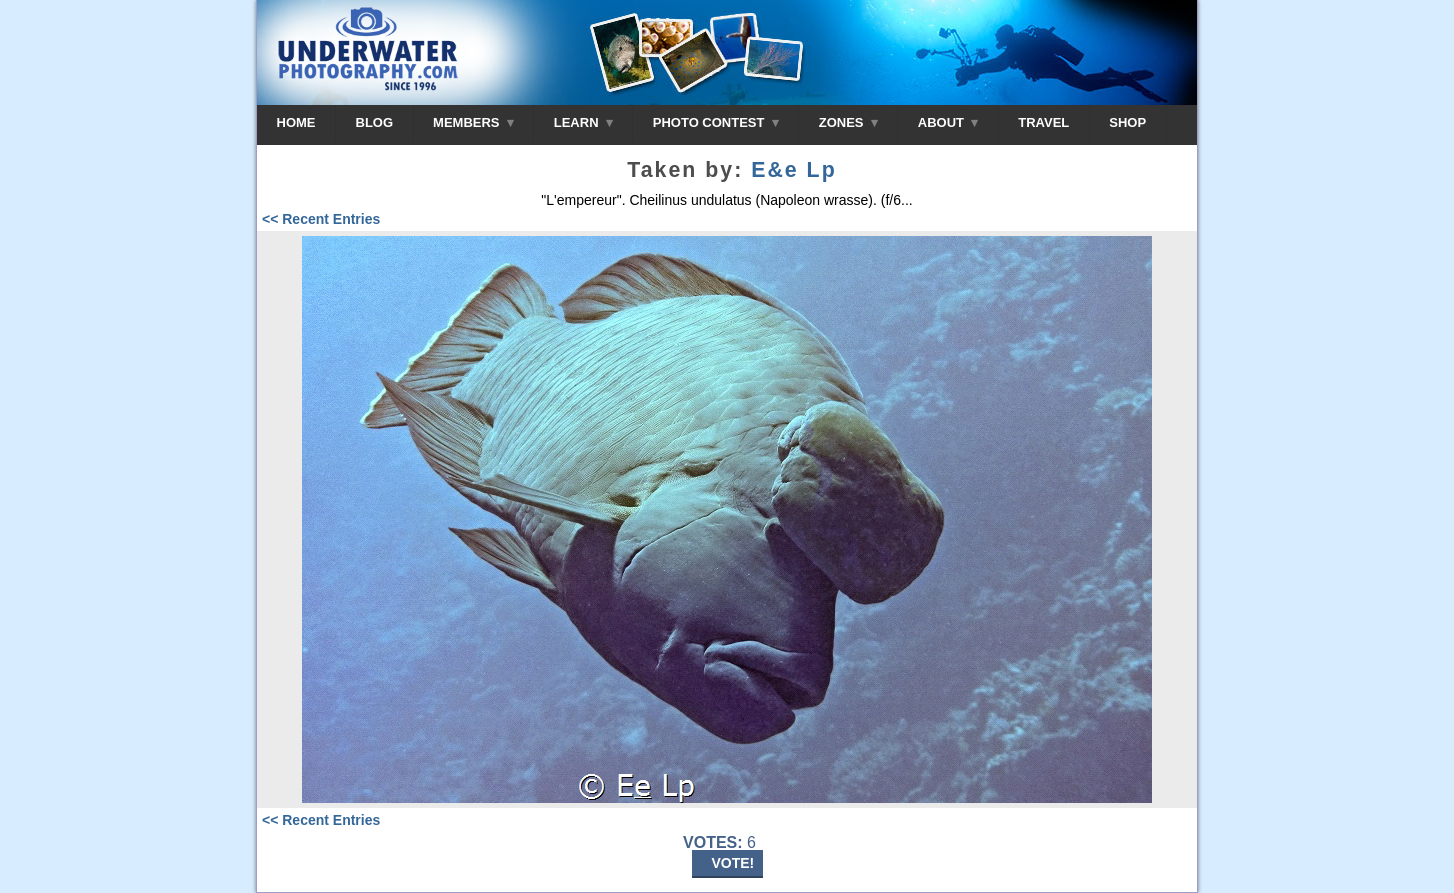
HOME (296, 122)
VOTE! (733, 863)
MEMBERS (473, 122)
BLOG (375, 122)
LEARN (583, 122)
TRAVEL (1043, 122)
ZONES (848, 122)
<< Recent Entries (321, 219)
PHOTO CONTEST (716, 122)
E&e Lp (793, 170)
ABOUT (948, 122)
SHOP (1127, 122)
